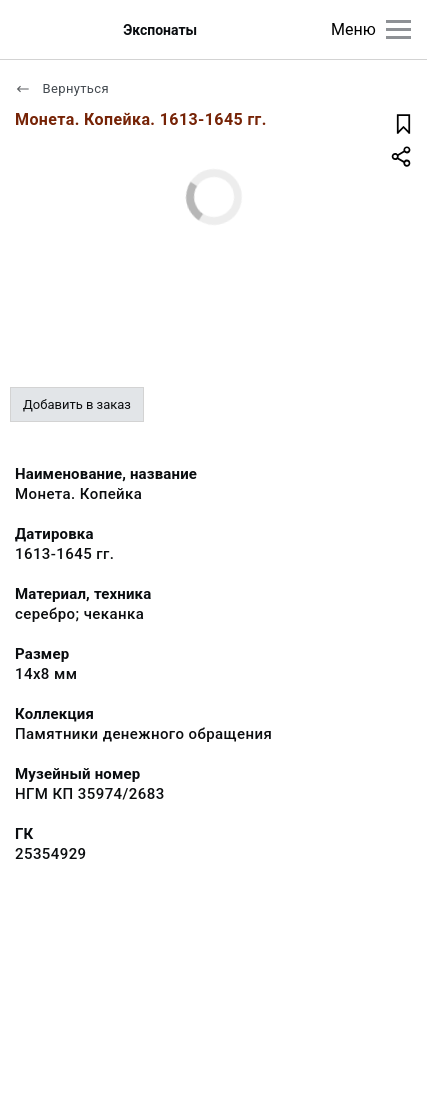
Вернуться (62, 88)
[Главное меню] (398, 29)
